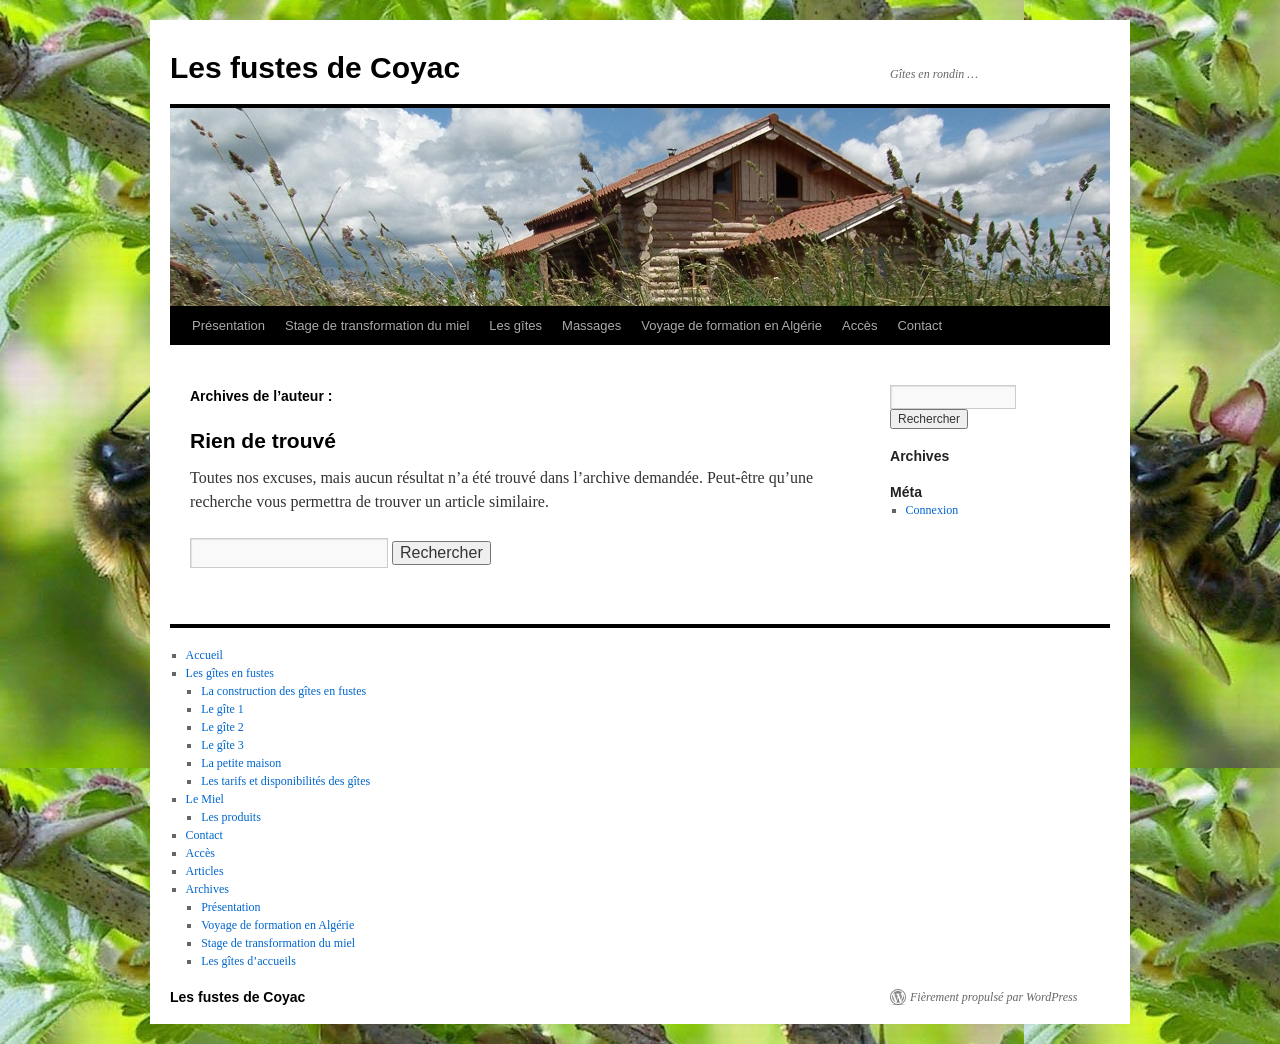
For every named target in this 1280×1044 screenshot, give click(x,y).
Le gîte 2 (222, 727)
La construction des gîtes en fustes (283, 691)
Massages (591, 325)
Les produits (231, 817)
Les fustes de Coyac (315, 67)
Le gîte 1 (222, 709)
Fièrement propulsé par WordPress (993, 997)
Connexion (932, 510)
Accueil (204, 655)
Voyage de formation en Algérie (731, 325)
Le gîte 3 (222, 745)
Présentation (228, 325)
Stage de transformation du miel (377, 325)
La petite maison (241, 763)
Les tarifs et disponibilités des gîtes (285, 781)
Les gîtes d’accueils (248, 961)
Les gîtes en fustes (230, 673)
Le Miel (205, 799)
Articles (205, 871)
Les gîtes (515, 325)
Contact (919, 325)
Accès (859, 325)
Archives (207, 889)
